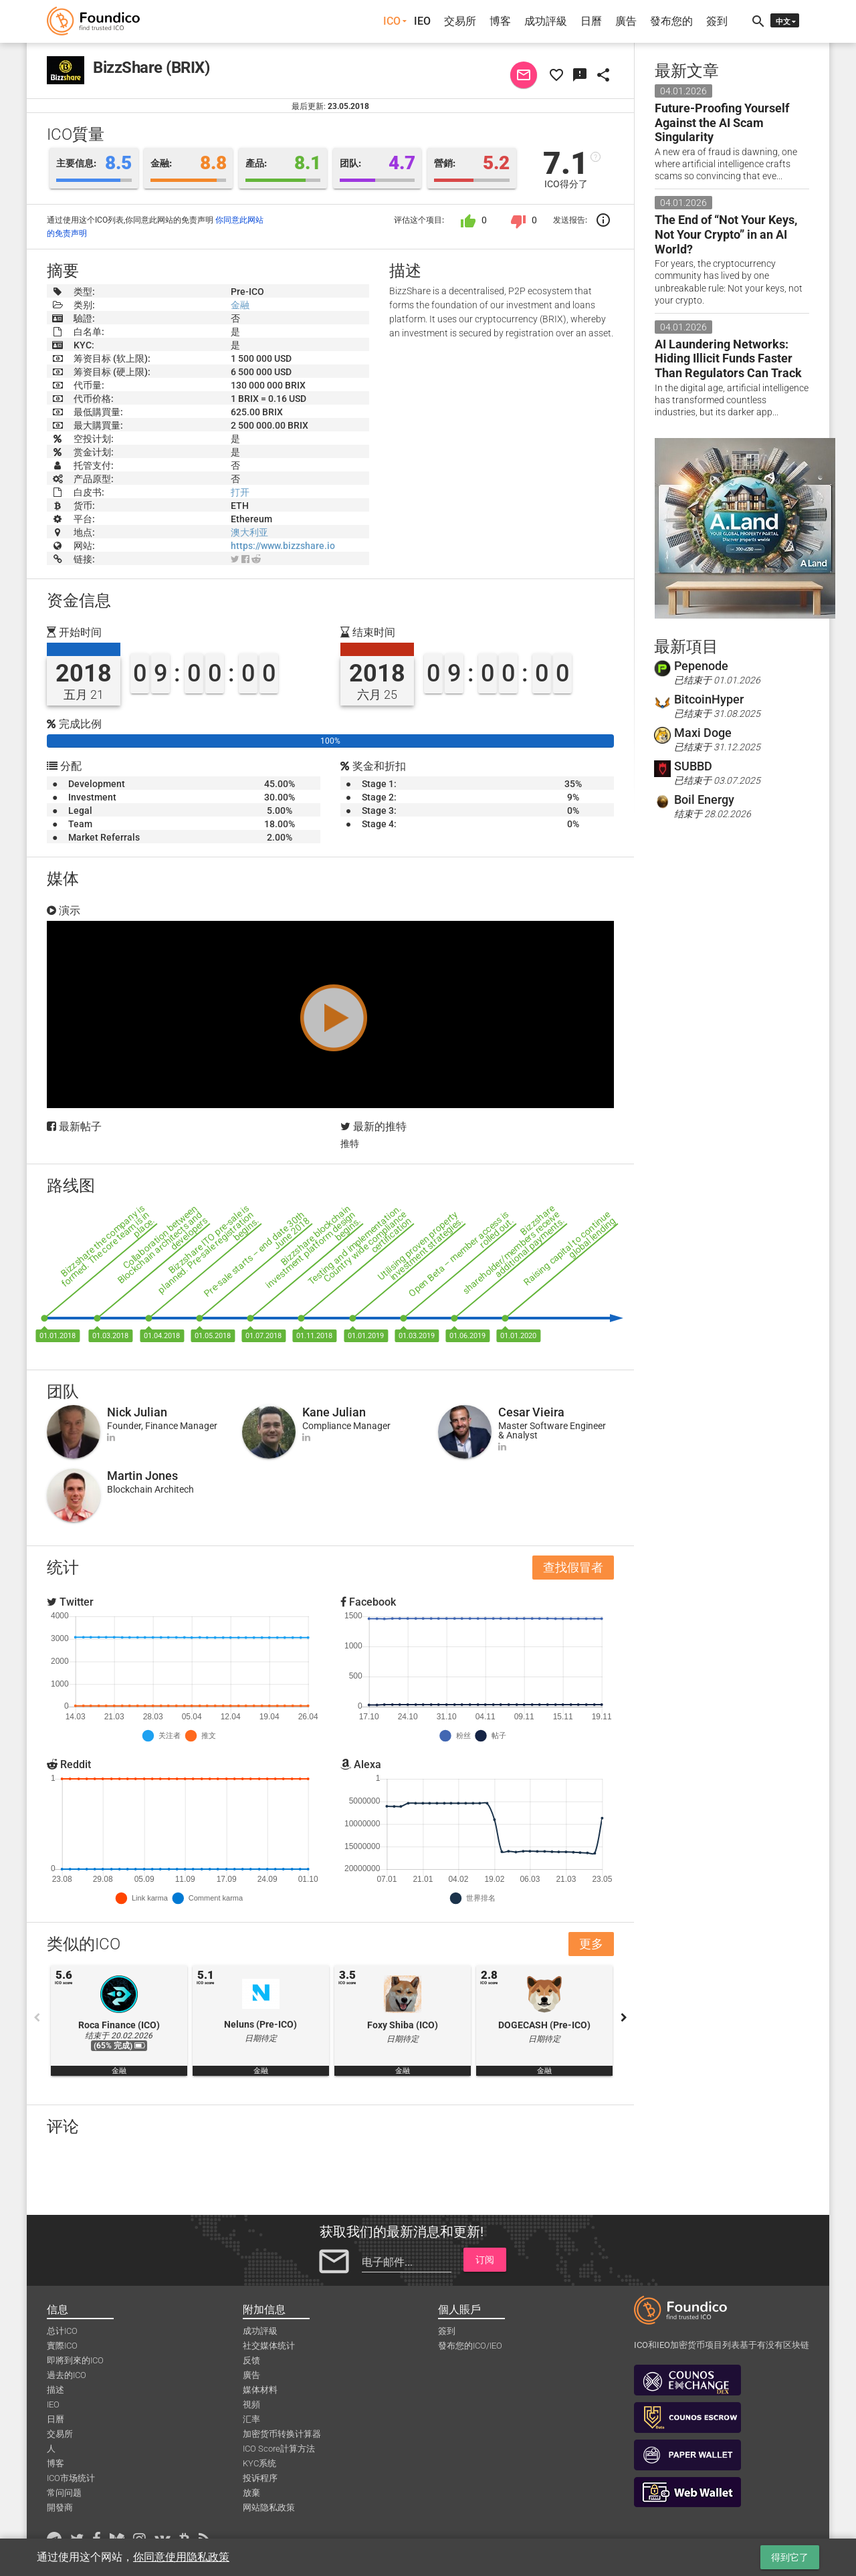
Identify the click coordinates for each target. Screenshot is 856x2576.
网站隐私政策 (269, 2507)
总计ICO (62, 2331)
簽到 (717, 21)
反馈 (251, 2360)
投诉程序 (260, 2478)
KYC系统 (259, 2463)
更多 (591, 1944)
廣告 (626, 21)
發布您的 (671, 21)
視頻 (251, 2404)
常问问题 (64, 2493)
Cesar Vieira (531, 1412)
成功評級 (545, 21)
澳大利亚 (249, 532)
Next (624, 2017)
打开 (240, 492)
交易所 (460, 21)
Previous (36, 2017)
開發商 (60, 2507)
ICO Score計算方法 (279, 2449)
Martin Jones (142, 1476)
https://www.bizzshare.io (283, 545)
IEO (422, 21)
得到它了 (790, 2557)
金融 (240, 305)
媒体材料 (260, 2390)
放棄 (251, 2493)
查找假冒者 (573, 1567)
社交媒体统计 (269, 2346)
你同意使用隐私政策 (181, 2557)
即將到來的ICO (75, 2360)
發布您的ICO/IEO (470, 2346)
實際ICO (62, 2346)
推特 (349, 1143)
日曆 (591, 21)
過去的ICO (66, 2375)
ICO (392, 21)
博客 (500, 21)
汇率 (251, 2419)
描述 (55, 2390)
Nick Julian (137, 1412)
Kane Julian (334, 1412)
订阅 (484, 2259)
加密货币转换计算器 (282, 2434)
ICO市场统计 (71, 2478)
